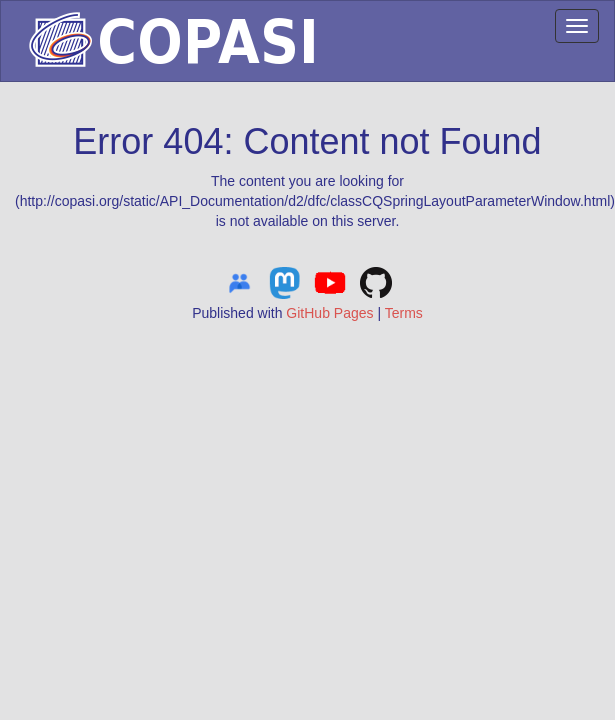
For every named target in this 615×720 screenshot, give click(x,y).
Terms (404, 313)
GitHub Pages (329, 313)
